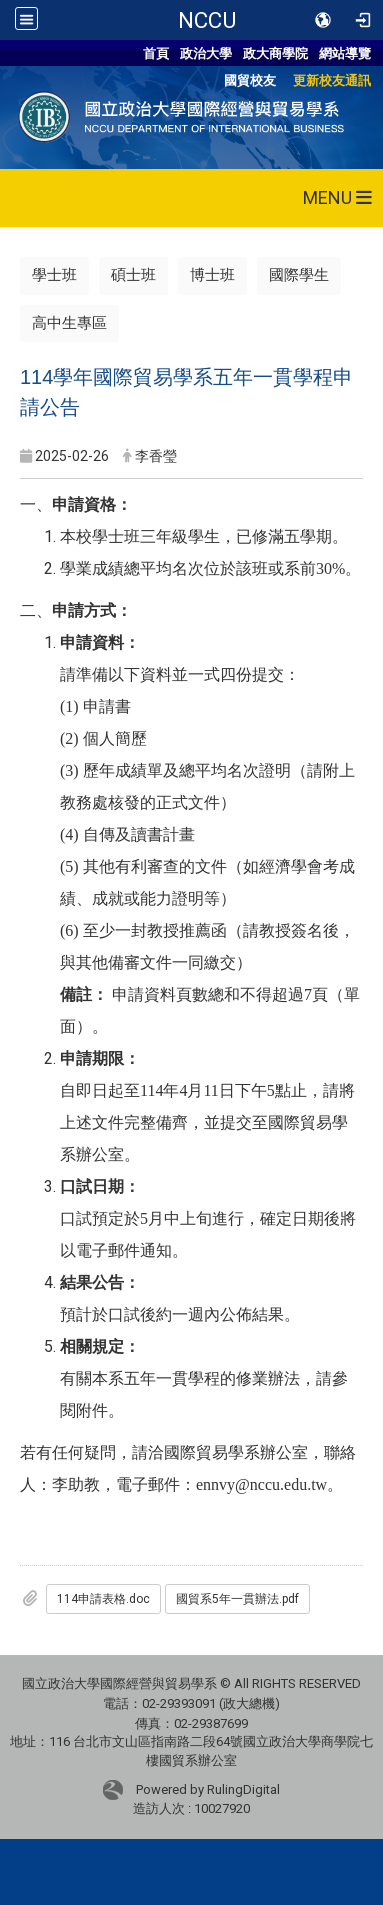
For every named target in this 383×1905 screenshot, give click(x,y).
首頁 (156, 53)
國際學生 (299, 275)
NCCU (207, 20)
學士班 (54, 275)
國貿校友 (250, 80)
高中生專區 (69, 323)
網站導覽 (345, 53)
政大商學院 (275, 53)
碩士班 (133, 275)
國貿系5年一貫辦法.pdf (237, 1599)
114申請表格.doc (103, 1599)
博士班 (212, 275)
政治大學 (206, 53)
